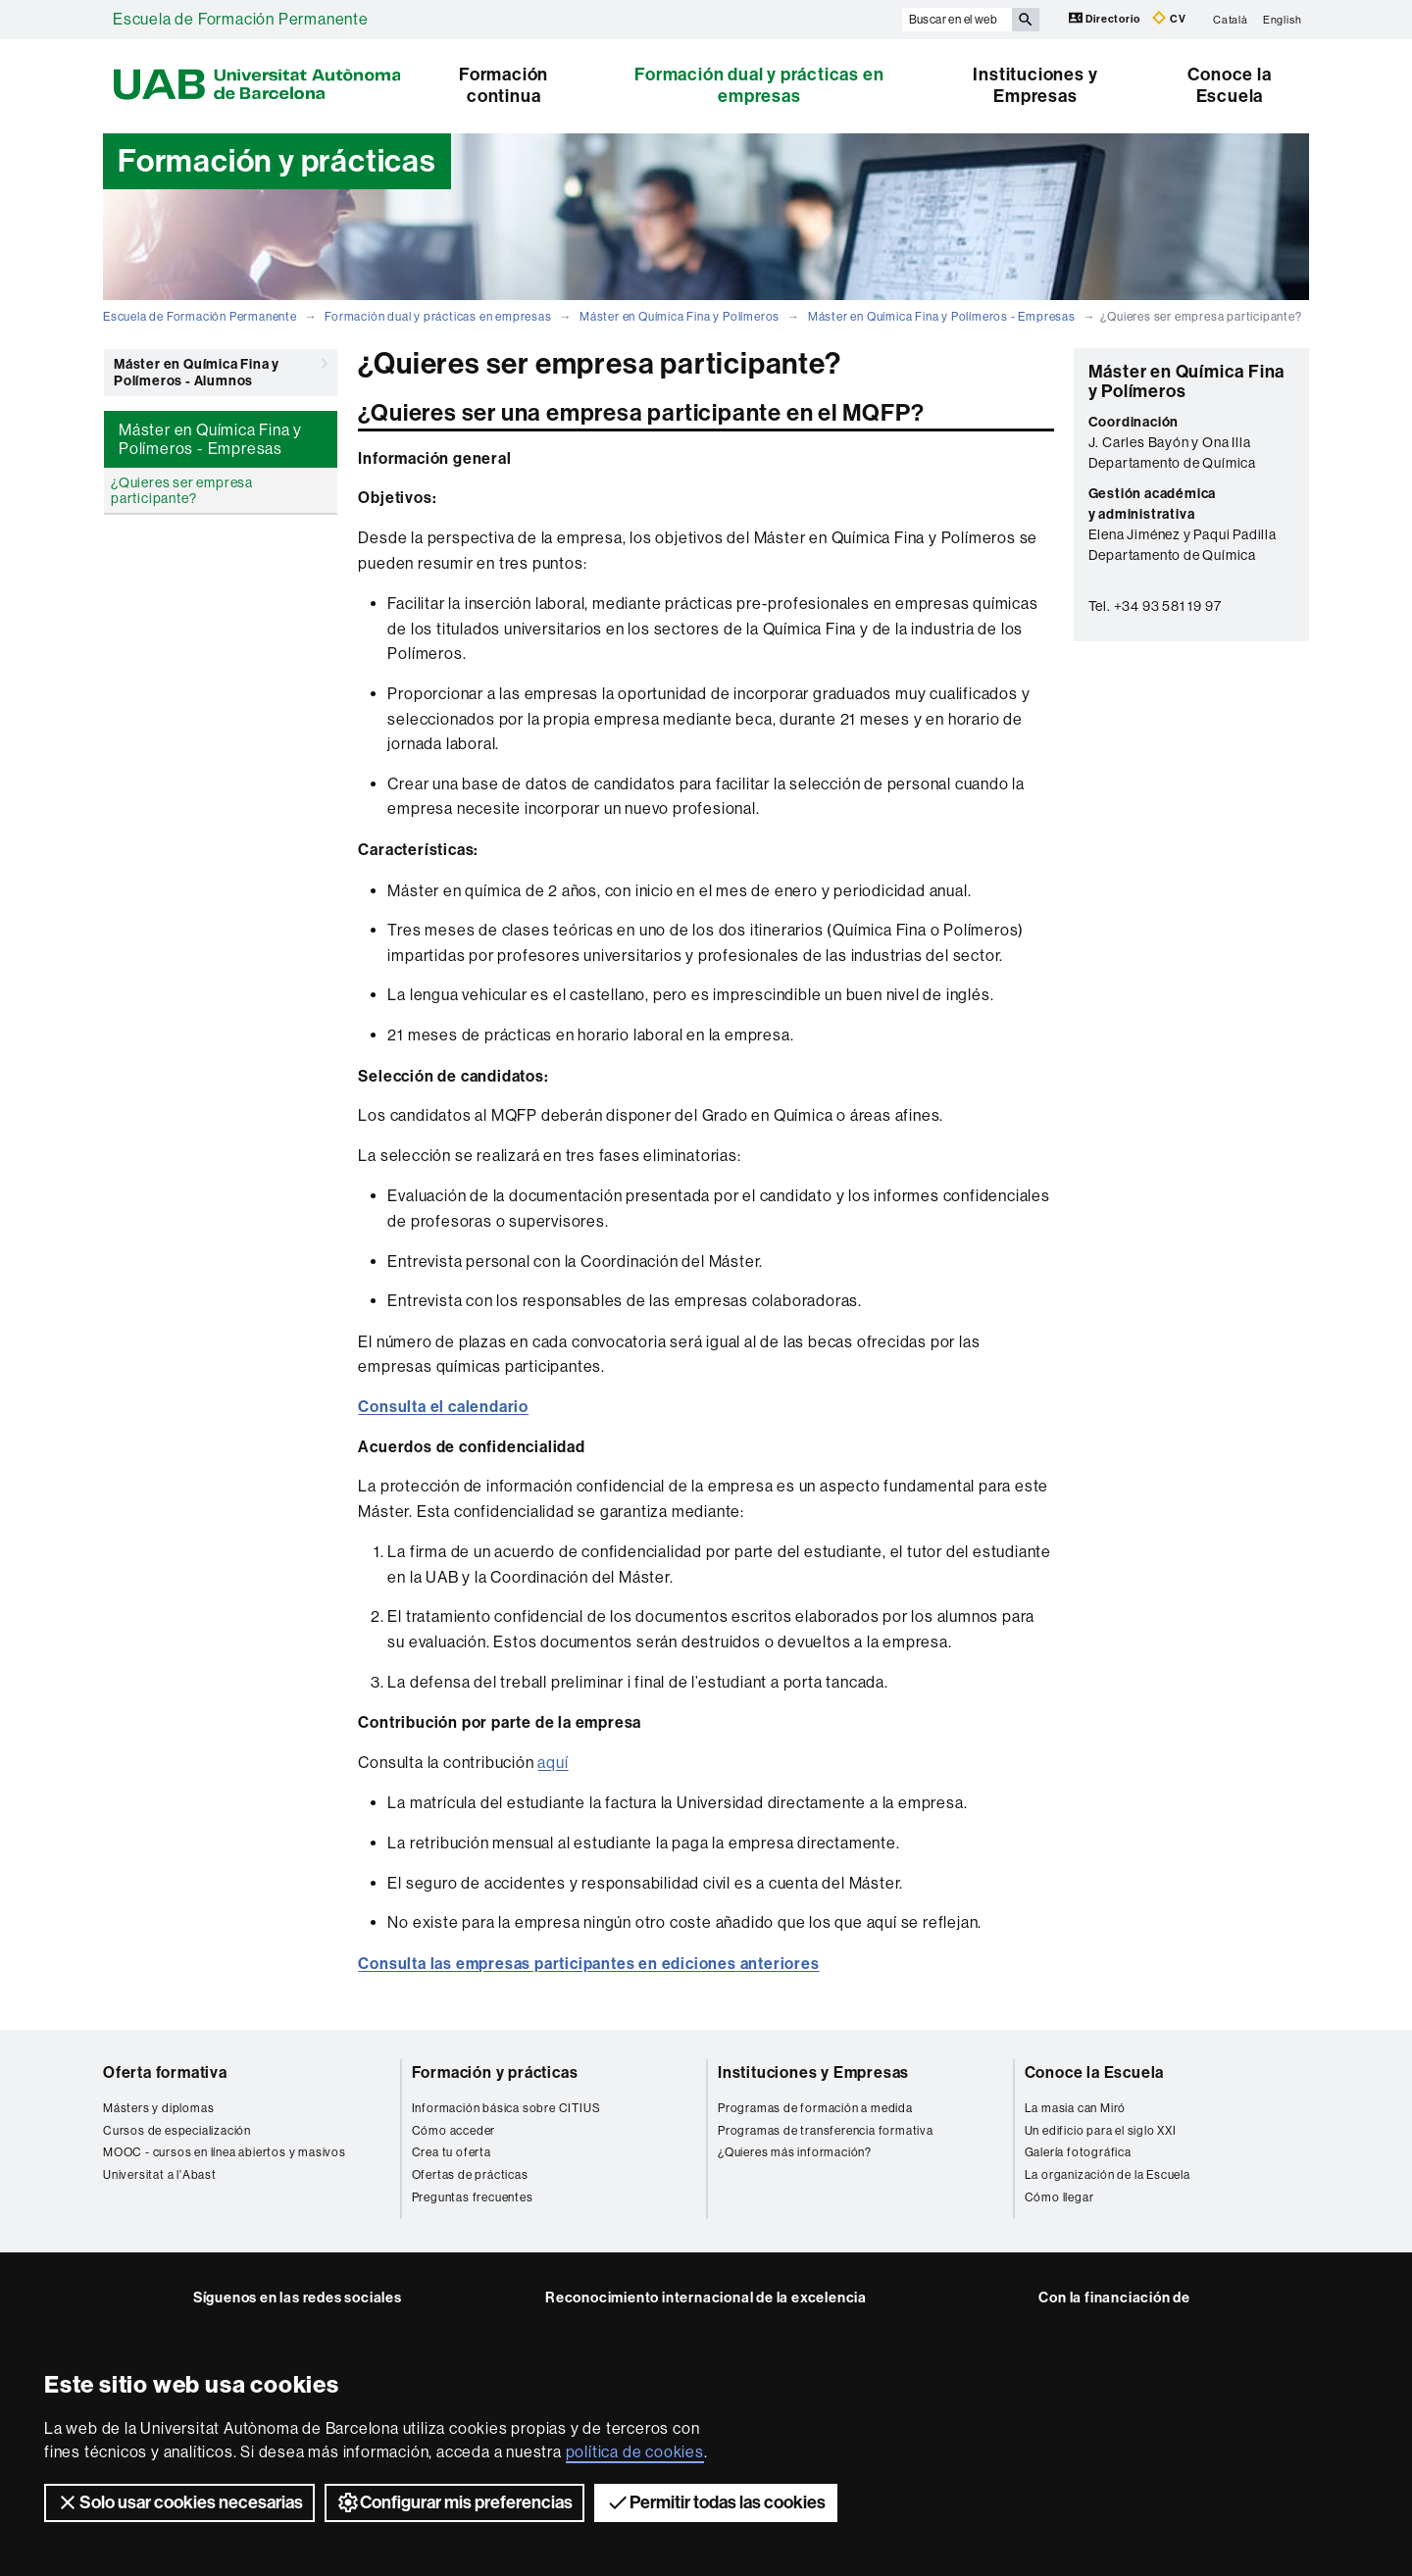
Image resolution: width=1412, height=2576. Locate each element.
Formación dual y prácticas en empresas (758, 85)
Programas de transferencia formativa (825, 2131)
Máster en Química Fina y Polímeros (680, 317)
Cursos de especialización (177, 2131)
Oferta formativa (165, 2072)
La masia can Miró (1076, 2108)
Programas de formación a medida (815, 2108)
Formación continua (503, 85)
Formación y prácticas (495, 2072)
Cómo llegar (1059, 2197)
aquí (552, 1762)
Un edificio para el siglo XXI (1101, 2131)
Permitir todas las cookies (716, 2502)
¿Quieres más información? (795, 2152)
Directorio (1106, 18)
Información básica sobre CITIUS (506, 2108)
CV (1168, 18)
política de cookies (635, 2452)
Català (1230, 19)
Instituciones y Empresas (1035, 85)
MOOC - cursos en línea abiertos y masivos (224, 2152)
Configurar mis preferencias (454, 2502)
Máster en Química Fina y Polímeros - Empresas (942, 317)
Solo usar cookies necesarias (179, 2502)
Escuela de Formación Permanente (241, 19)
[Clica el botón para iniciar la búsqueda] (1025, 19)
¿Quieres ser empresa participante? (182, 490)
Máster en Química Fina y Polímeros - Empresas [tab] (210, 439)
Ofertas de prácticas (470, 2175)
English (1282, 19)
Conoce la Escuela (1229, 85)
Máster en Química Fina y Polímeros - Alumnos (221, 369)
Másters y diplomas (158, 2108)
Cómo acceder (454, 2131)
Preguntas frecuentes (472, 2197)
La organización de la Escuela (1107, 2175)
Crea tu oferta (451, 2152)
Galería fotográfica (1078, 2152)
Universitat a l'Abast (160, 2175)
